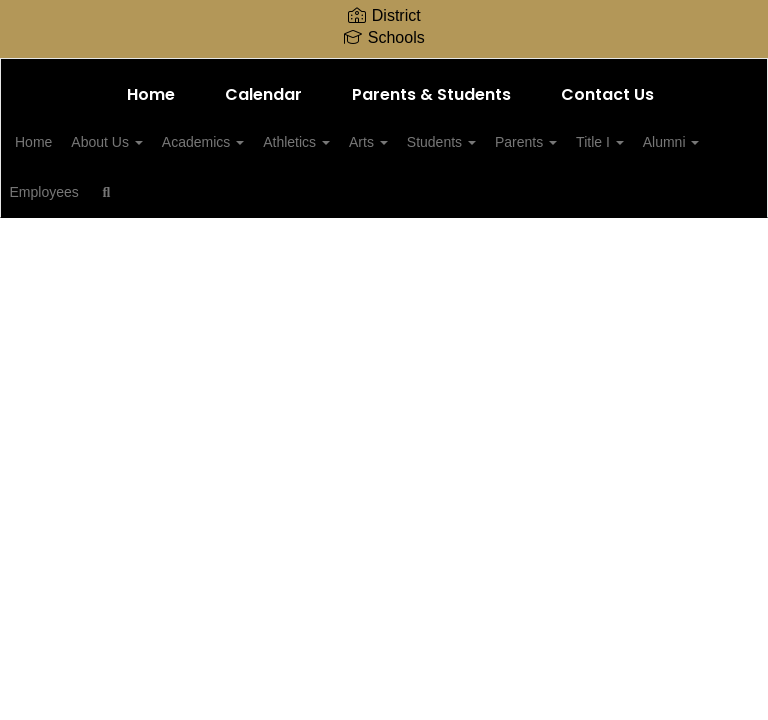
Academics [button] (256, 142)
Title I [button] (70, 192)
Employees (244, 192)
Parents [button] (623, 142)
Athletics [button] (360, 142)
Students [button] (527, 142)
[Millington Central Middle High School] (384, 71)
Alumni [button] (152, 192)
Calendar (263, 94)
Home (151, 94)
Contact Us (607, 94)
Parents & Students (431, 94)
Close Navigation (410, 200)
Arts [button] (443, 142)
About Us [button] (148, 142)
